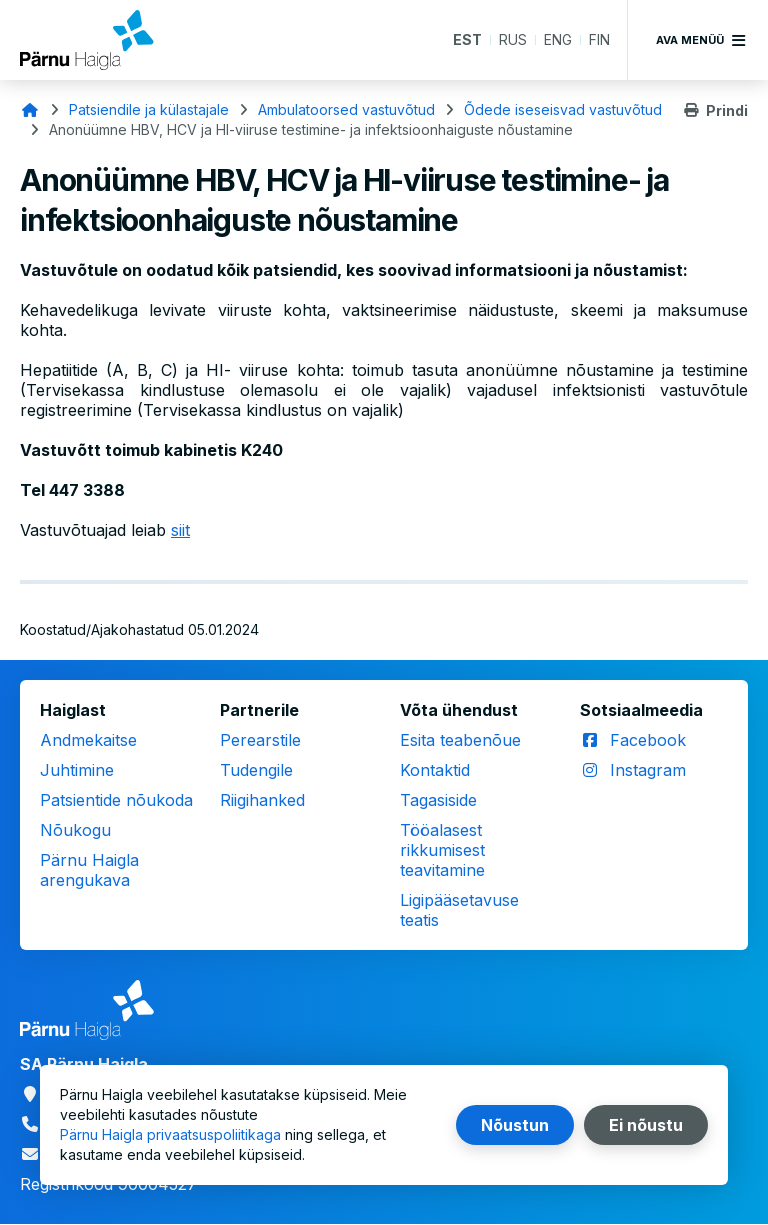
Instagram (648, 770)
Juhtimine (77, 770)
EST (467, 39)
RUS (513, 39)
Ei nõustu (646, 1125)
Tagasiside (438, 800)
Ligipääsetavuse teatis (459, 910)
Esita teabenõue (460, 740)
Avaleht (30, 110)
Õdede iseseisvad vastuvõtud (563, 109)
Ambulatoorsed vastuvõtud (346, 109)
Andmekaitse (88, 740)
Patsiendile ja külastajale (149, 109)
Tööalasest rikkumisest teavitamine (442, 850)
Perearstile (260, 740)
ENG (558, 39)
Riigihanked (262, 800)
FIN (599, 39)
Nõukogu (75, 830)
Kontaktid (435, 770)
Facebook (648, 740)
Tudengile (256, 770)
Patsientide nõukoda (116, 800)
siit (180, 530)
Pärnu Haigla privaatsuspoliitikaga (170, 1134)
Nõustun (515, 1125)
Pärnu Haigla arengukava (89, 870)
